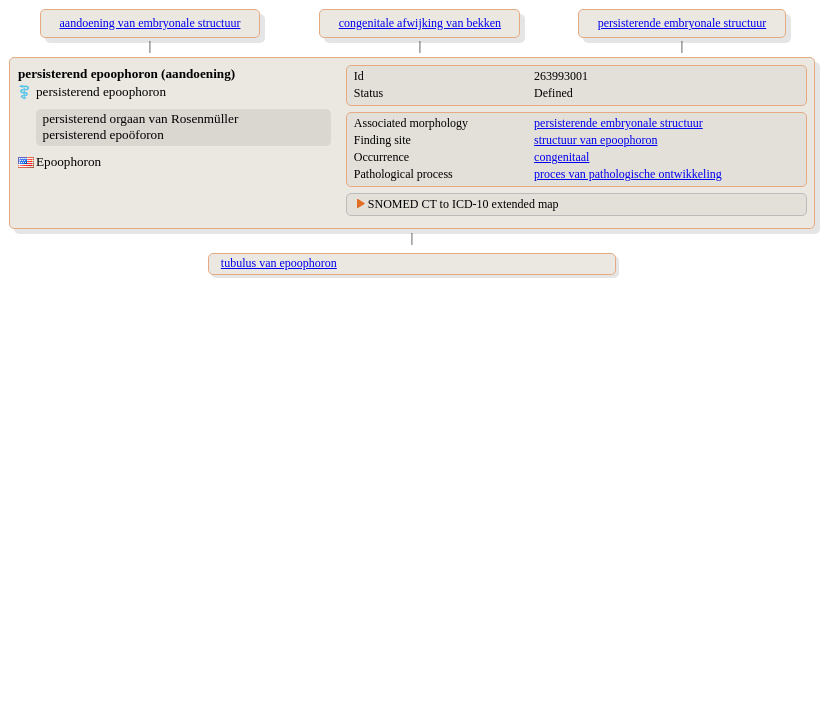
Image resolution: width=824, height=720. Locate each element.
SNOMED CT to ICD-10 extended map (463, 204)
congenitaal (561, 157)
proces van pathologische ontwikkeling (628, 174)
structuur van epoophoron (595, 140)
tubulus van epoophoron (279, 263)
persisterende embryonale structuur (618, 123)
